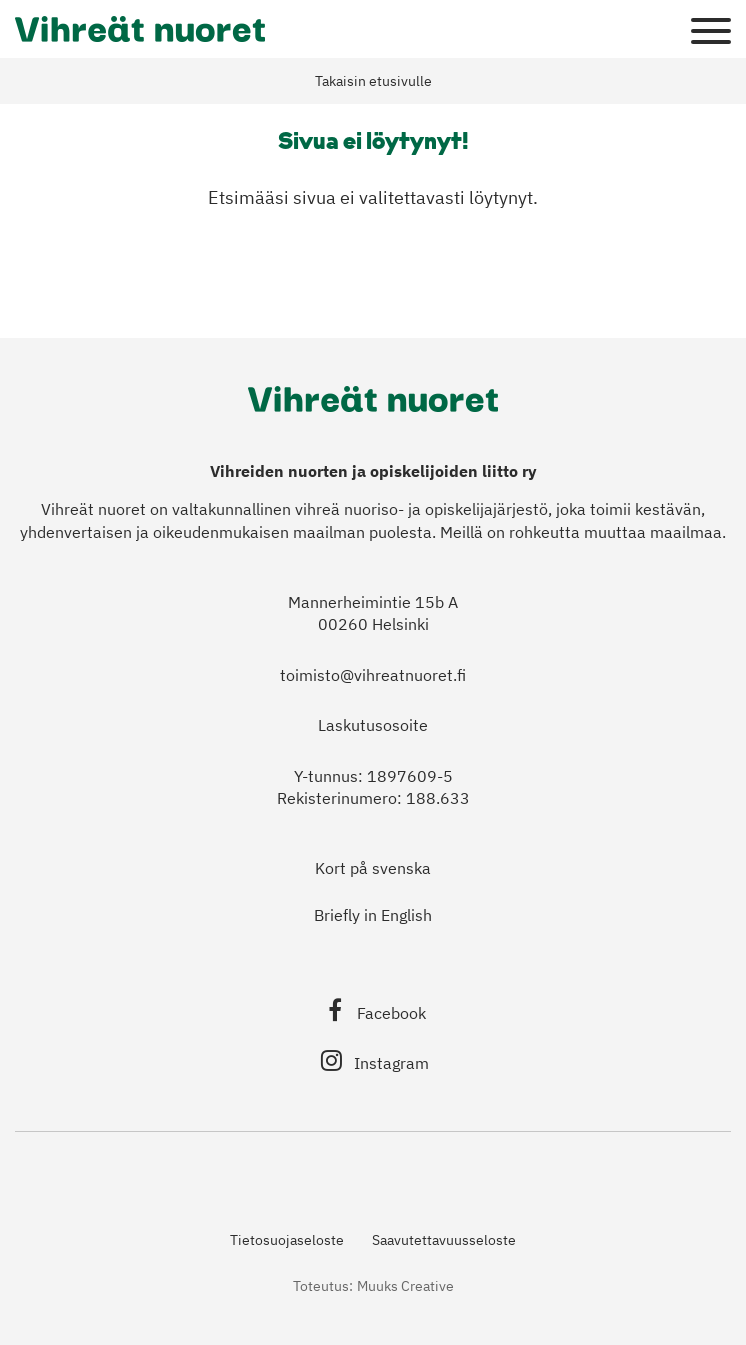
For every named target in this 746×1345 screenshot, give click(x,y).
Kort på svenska (373, 868)
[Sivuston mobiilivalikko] (711, 32)
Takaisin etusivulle (373, 81)
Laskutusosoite (373, 725)
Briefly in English (373, 915)
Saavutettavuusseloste (444, 1240)
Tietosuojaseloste (287, 1240)
